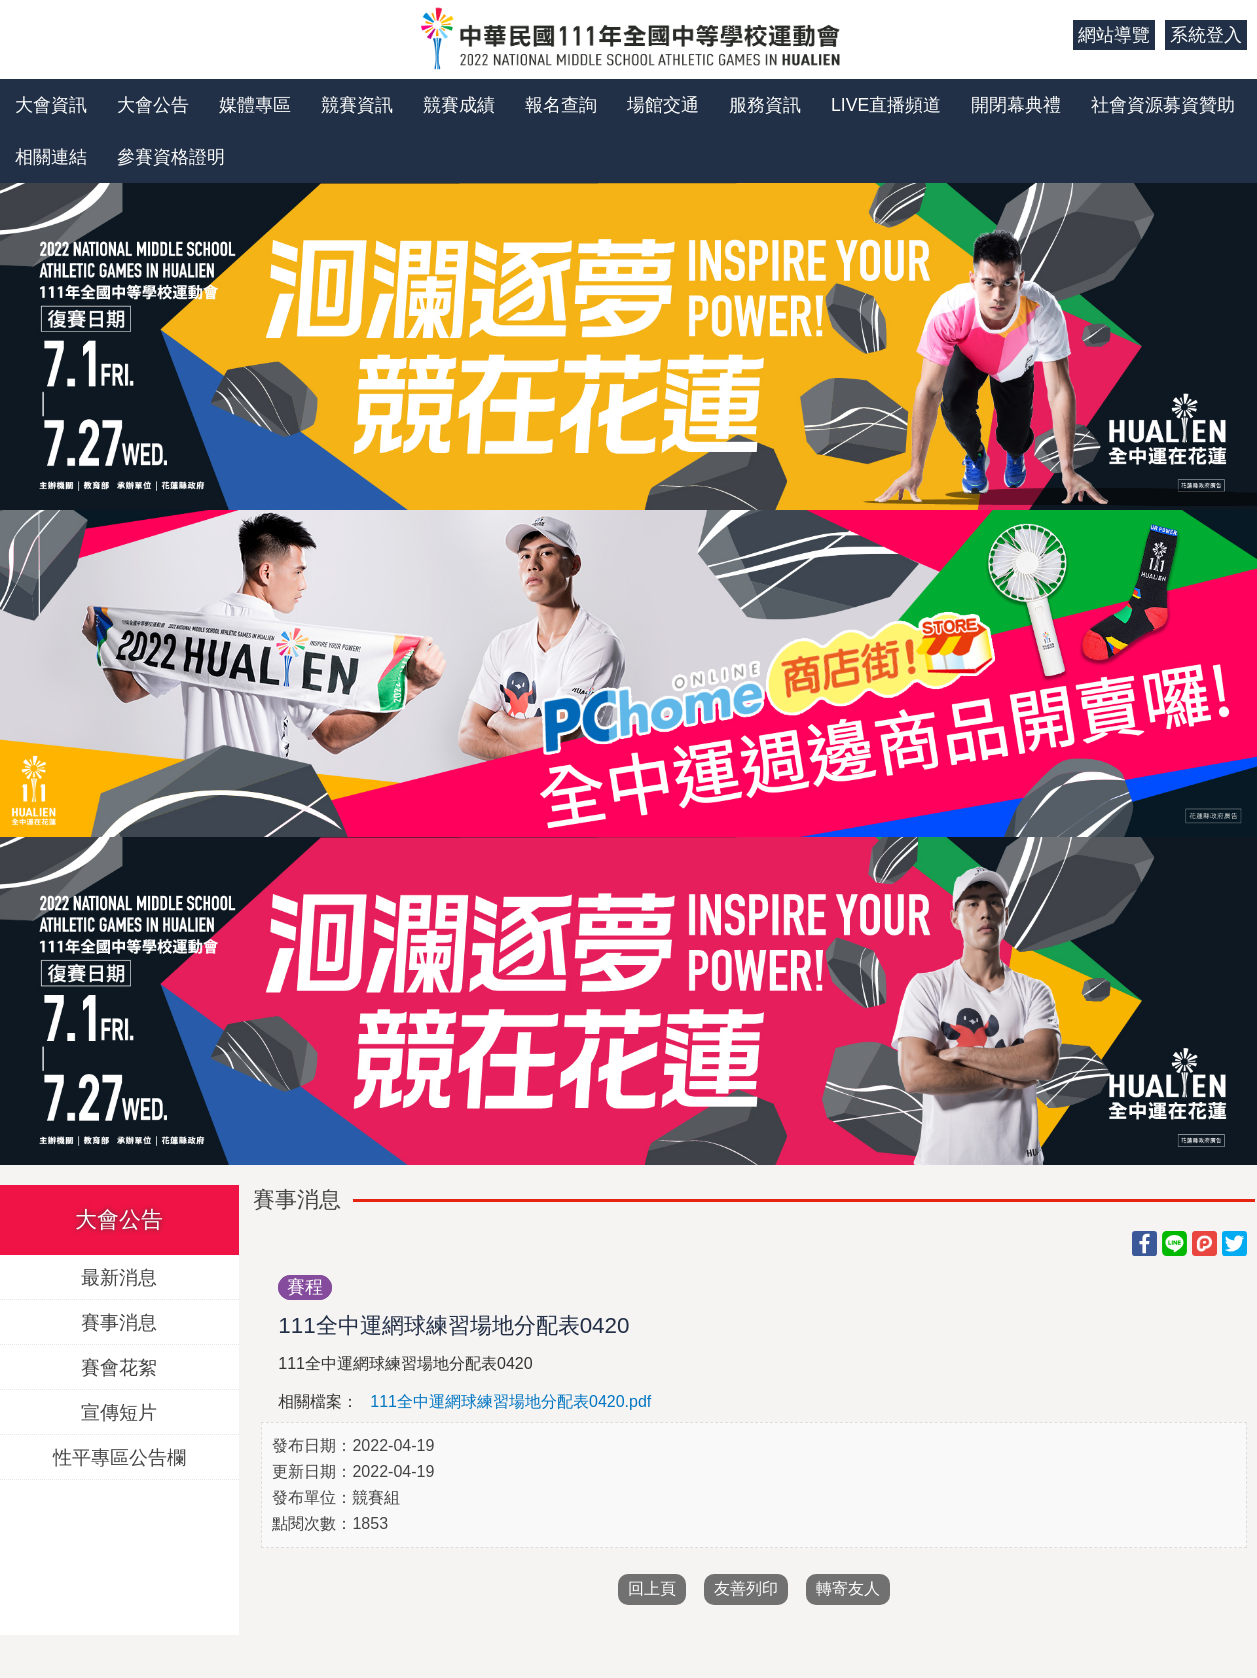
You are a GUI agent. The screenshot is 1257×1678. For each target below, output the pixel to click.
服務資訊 (765, 105)
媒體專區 (255, 105)
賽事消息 (119, 1321)
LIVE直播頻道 (886, 105)
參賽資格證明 (171, 157)
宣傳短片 (119, 1411)
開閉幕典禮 (1016, 105)
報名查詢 (561, 105)
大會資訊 (51, 105)
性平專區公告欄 (119, 1456)
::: (1050, 35)
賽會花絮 (119, 1366)
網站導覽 (1114, 35)
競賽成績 (459, 105)
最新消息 (119, 1276)
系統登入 (1206, 35)
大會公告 (153, 105)
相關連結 (51, 157)
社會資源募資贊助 (1163, 105)
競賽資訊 (357, 105)
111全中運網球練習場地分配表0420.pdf (510, 1401)
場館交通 (663, 105)
